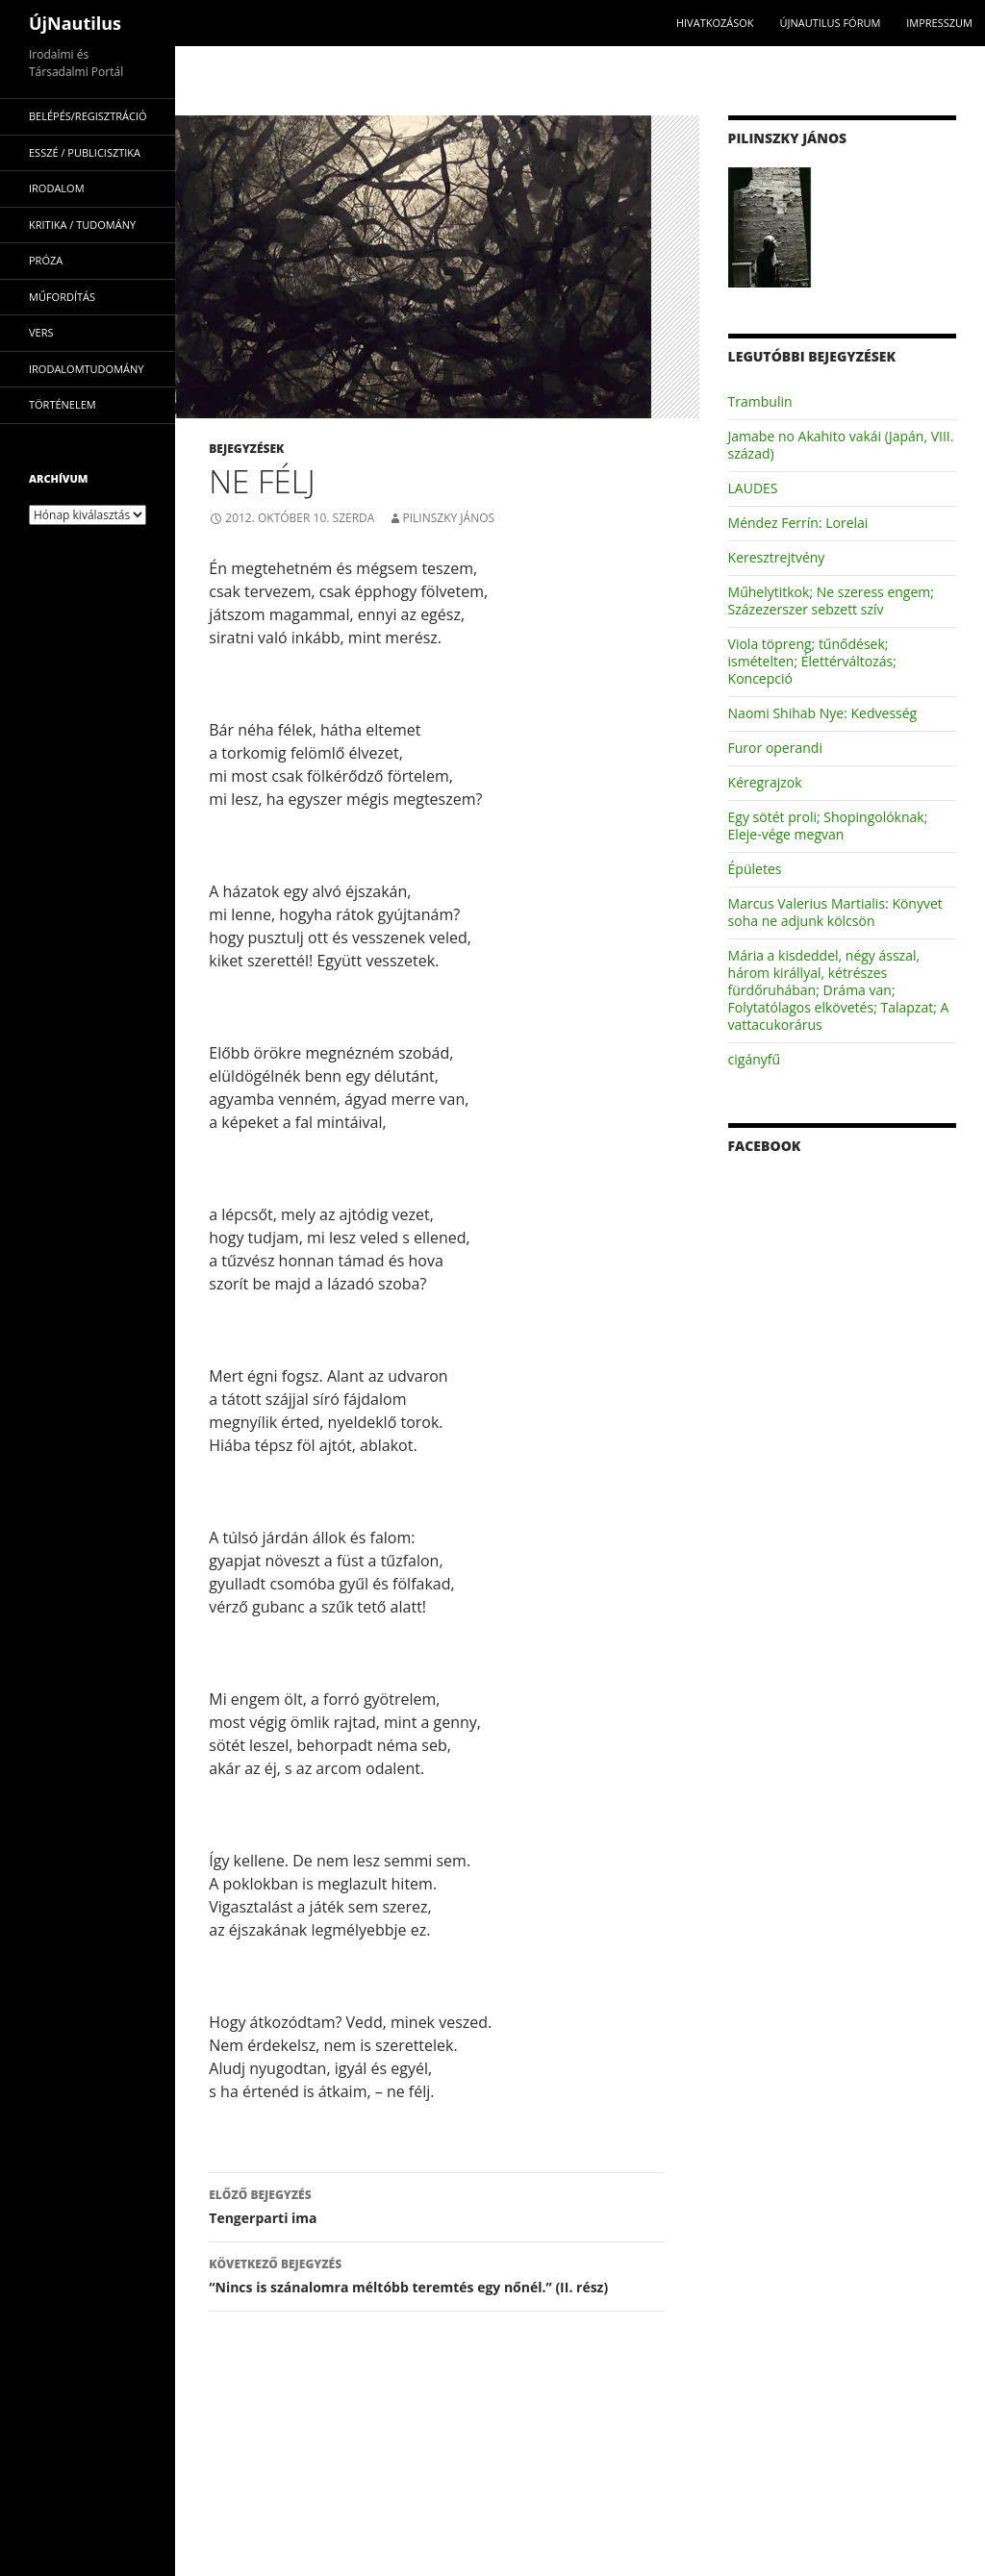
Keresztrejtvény (776, 557)
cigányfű (754, 1059)
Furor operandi (775, 747)
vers (41, 332)
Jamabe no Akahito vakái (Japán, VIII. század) (841, 445)
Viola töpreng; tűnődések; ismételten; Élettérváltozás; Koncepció (812, 661)
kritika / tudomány (82, 224)
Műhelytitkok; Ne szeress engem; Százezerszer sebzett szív (831, 600)
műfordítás (62, 296)
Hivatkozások (715, 22)
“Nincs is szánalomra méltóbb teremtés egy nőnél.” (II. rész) (437, 2274)
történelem (62, 404)
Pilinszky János (449, 518)
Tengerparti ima (437, 2205)
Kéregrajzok (765, 782)
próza (46, 260)
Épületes (755, 869)
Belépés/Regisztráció (88, 116)
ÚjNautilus (75, 23)
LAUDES (753, 488)
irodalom (57, 188)
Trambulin (760, 401)
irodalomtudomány (86, 369)
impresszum (939, 22)
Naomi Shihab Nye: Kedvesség (823, 713)
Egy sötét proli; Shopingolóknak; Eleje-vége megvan (828, 825)
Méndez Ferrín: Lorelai (798, 522)
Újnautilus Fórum (829, 22)
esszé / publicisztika (84, 152)
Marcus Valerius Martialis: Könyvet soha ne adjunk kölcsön (835, 912)
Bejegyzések (246, 448)
